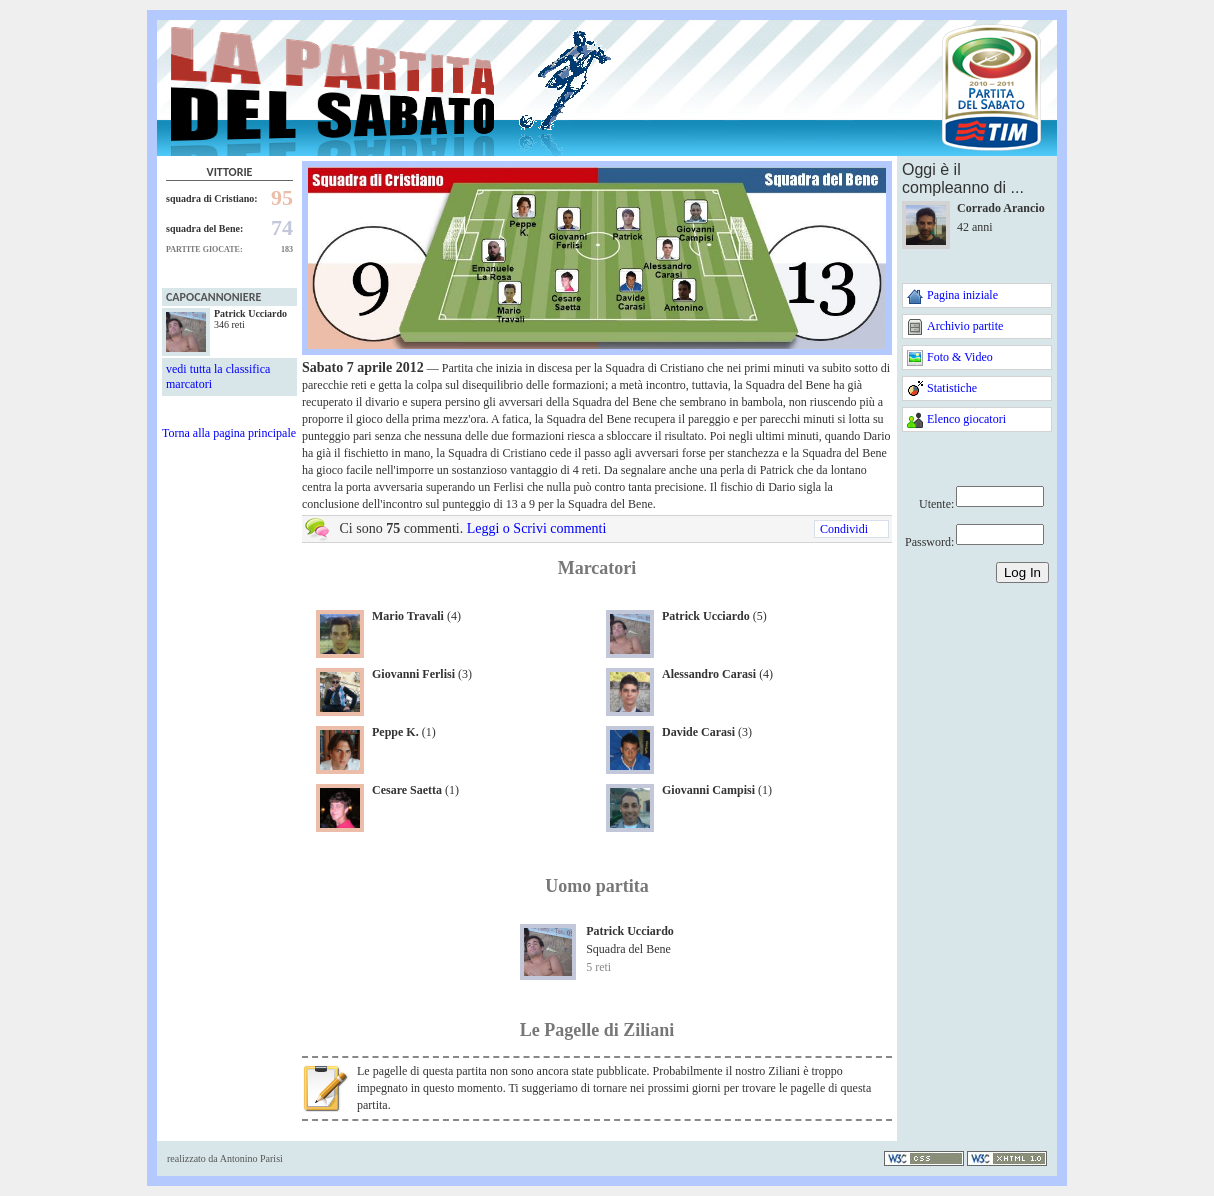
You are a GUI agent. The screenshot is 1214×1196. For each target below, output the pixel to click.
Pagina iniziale (962, 295)
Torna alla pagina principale (229, 433)
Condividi (844, 529)
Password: (929, 542)
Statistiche (952, 388)
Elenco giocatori (966, 419)
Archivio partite (965, 326)
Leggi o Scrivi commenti (537, 528)
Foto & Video (960, 357)
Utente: (936, 504)
